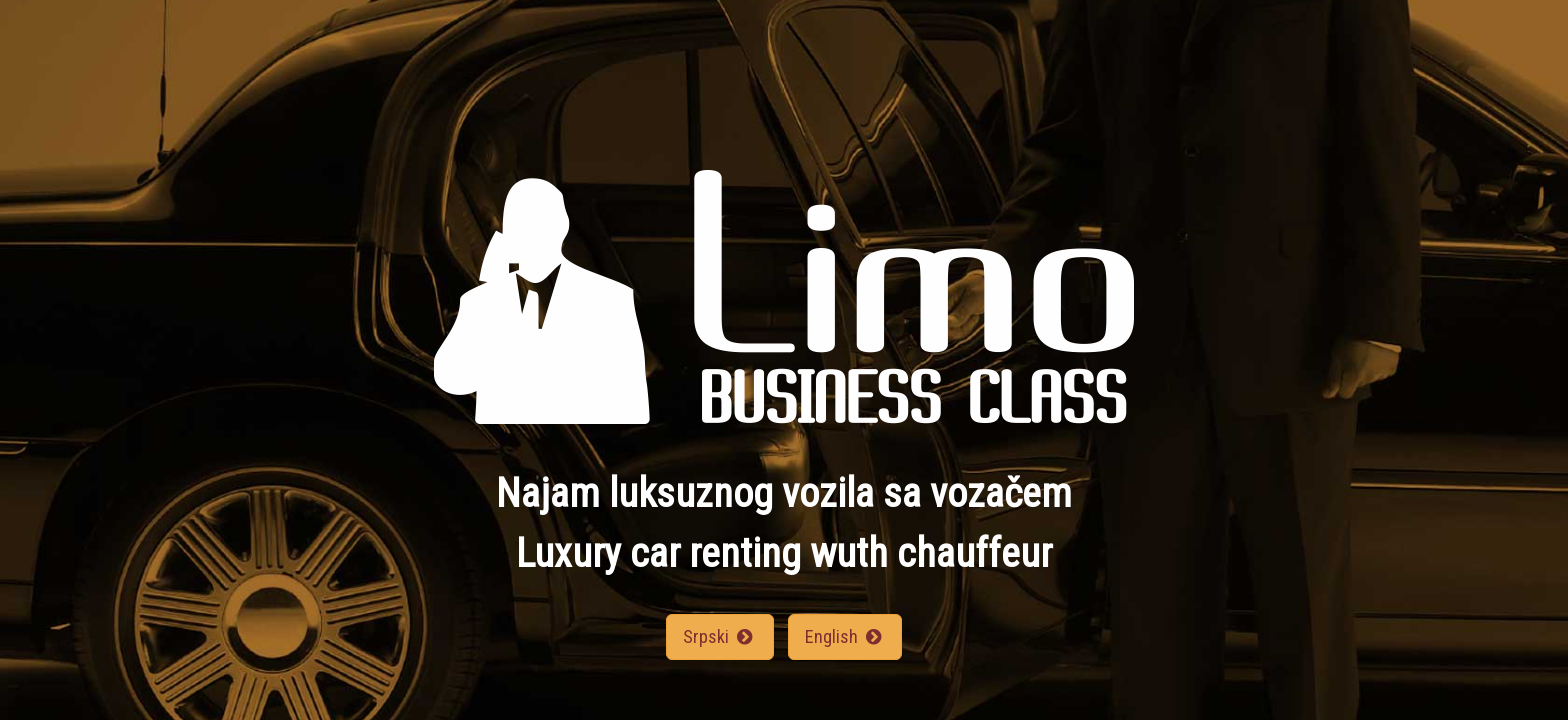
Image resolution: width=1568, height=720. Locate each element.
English (845, 636)
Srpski (719, 636)
